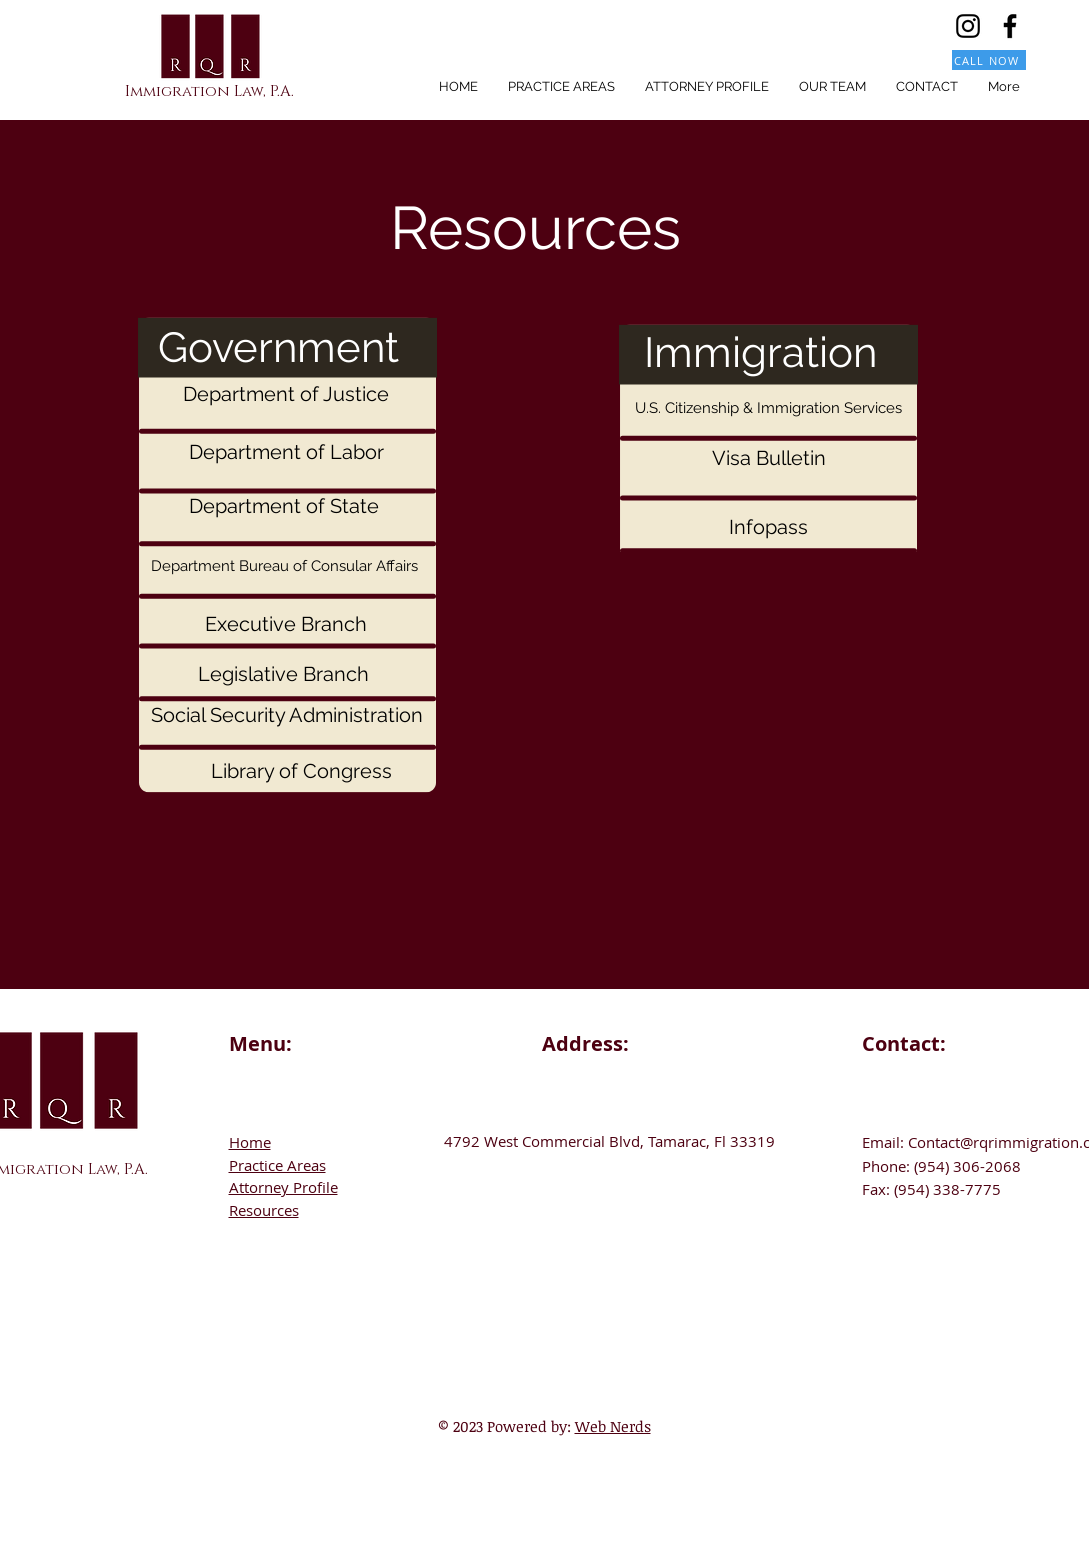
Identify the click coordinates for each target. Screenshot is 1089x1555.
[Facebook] (1010, 26)
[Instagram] (968, 26)
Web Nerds (613, 1426)
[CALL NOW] (989, 60)
